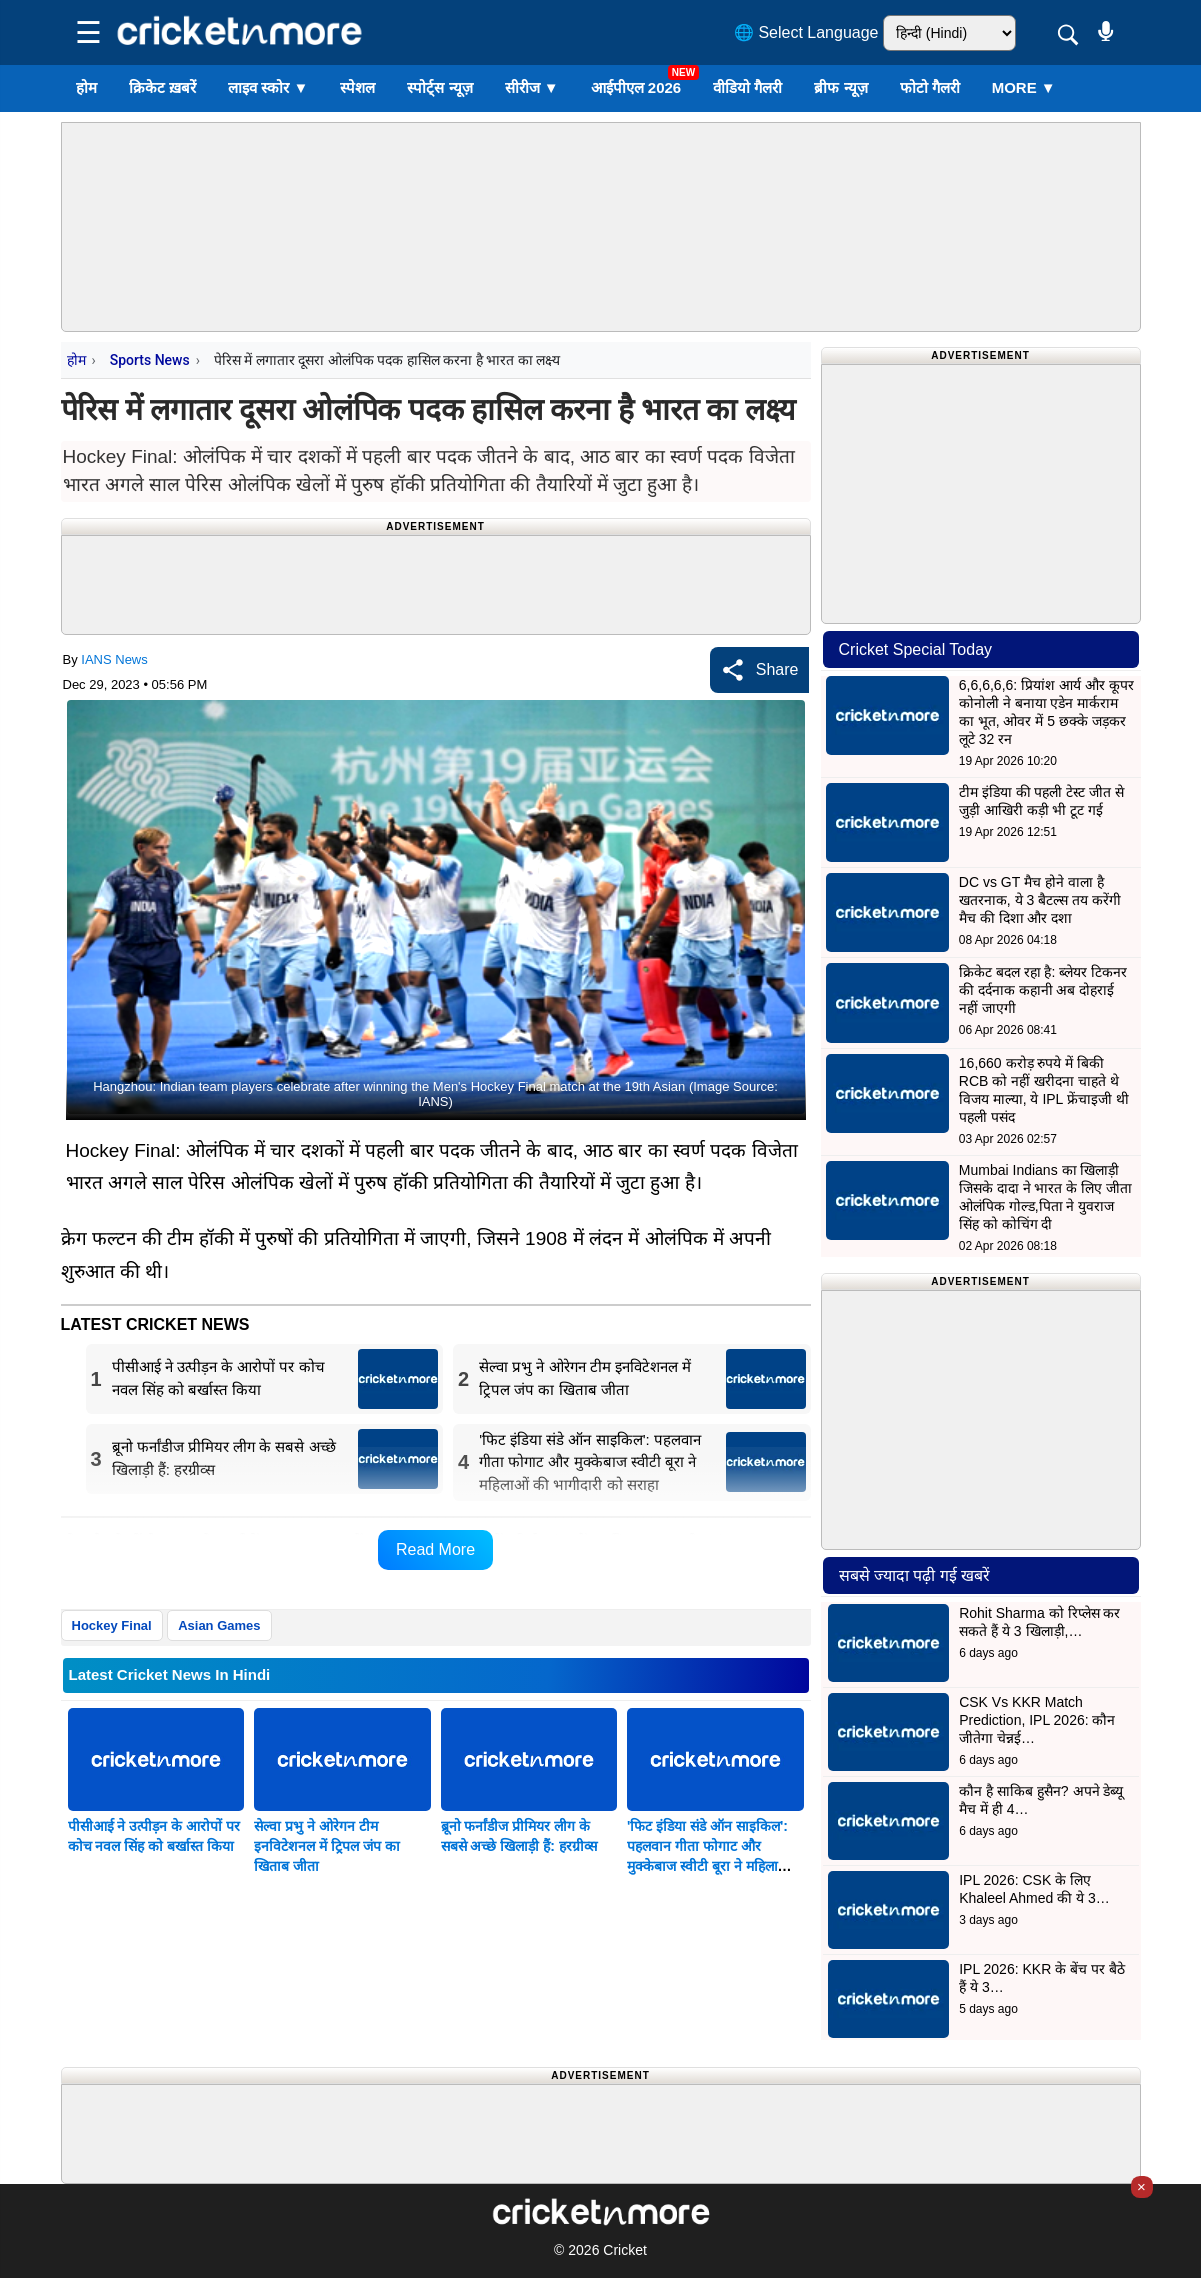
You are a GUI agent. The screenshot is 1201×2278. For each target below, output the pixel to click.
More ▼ (1024, 87)
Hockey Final (112, 1625)
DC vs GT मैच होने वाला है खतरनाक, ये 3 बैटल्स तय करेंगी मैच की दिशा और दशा (1040, 900)
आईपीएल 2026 (636, 87)
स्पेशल (357, 87)
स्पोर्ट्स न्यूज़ (439, 87)
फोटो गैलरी (930, 87)
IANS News (114, 659)
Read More (435, 1549)
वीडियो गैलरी (747, 87)
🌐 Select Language (806, 32)
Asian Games (219, 1625)
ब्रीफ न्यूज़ (840, 87)
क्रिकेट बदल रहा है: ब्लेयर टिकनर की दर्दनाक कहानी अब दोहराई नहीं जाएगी (1043, 990)
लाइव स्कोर (268, 87)
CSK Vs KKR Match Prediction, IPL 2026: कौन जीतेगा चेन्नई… (1037, 1720)
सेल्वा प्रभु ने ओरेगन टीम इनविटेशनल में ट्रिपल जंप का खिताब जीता (327, 1846)
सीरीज (532, 87)
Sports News (150, 360)
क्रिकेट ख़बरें (162, 87)
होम (86, 87)
